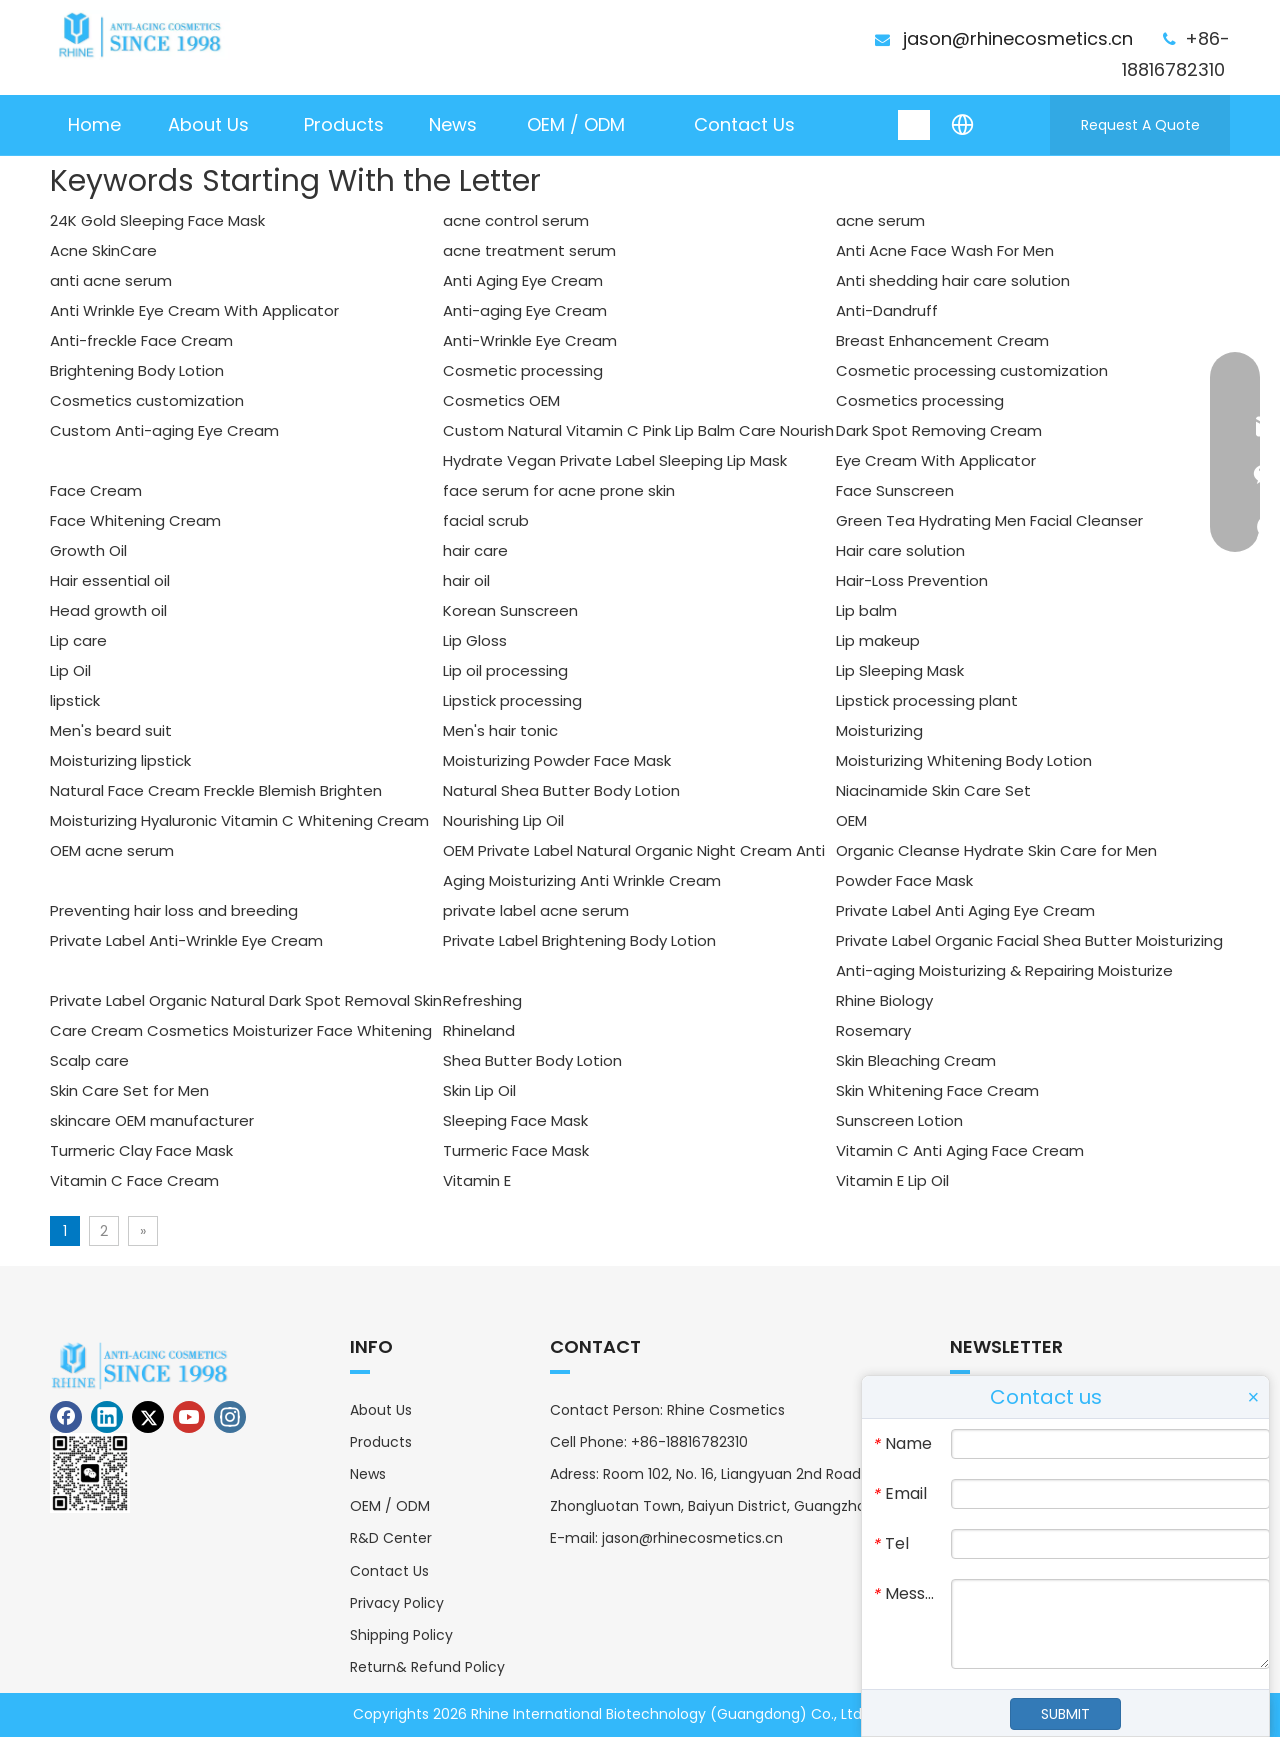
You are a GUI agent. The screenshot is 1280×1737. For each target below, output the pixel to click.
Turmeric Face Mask (516, 1150)
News (368, 1474)
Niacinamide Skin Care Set (933, 790)
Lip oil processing (505, 670)
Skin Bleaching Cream (916, 1060)
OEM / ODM (390, 1506)
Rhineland (479, 1030)
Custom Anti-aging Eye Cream (164, 430)
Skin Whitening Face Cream (937, 1090)
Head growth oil (108, 610)
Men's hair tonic (500, 730)
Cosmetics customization (147, 400)
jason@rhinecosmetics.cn (1018, 38)
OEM (851, 820)
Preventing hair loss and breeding (174, 910)
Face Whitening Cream (135, 520)
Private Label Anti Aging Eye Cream (965, 910)
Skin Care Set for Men (129, 1090)
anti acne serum (111, 280)
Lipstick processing (512, 700)
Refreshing (482, 1000)
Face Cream (96, 490)
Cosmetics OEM (501, 400)
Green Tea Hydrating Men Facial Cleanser (989, 520)
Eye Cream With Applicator (936, 460)
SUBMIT (1065, 1714)
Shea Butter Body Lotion (532, 1060)
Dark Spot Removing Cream (939, 430)
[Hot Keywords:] (915, 125)
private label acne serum (536, 910)
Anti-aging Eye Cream (525, 310)
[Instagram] (230, 1417)
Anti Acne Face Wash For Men (945, 250)
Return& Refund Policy (427, 1667)
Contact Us (389, 1571)
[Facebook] (66, 1417)
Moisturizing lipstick (120, 760)
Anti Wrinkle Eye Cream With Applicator (194, 310)
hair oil (466, 580)
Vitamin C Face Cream (134, 1180)
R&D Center (391, 1538)
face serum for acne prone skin (559, 490)
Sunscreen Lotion (899, 1120)
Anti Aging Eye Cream (523, 280)
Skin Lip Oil (479, 1090)
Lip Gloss (475, 640)
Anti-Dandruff (887, 310)
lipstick (75, 700)
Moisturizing (879, 730)
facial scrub (486, 520)
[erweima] (90, 1473)
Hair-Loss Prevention (912, 580)
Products (381, 1442)
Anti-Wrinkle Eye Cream (530, 340)
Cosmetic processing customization (972, 370)
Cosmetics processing (920, 400)
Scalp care (89, 1060)
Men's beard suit (111, 730)
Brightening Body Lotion (137, 370)
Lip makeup (878, 640)
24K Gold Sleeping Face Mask (157, 220)
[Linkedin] (107, 1417)
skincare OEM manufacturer (152, 1120)
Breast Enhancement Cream (942, 340)
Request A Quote (1140, 125)
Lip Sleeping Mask (900, 670)
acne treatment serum (529, 250)
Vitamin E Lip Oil (892, 1180)
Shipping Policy (401, 1635)
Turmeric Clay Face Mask (141, 1150)
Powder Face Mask (904, 880)
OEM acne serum (112, 850)
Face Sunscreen (895, 490)
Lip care (78, 640)
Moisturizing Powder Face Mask (557, 760)
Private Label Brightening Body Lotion (579, 940)
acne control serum (516, 220)
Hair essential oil (110, 580)
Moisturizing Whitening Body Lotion (964, 760)
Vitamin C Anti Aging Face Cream (960, 1150)
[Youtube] (189, 1417)
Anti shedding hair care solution (953, 280)
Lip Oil (70, 670)
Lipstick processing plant (927, 700)
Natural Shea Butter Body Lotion (561, 790)
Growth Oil (88, 550)
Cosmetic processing (523, 370)
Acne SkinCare (103, 250)
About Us (381, 1410)
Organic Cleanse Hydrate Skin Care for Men (996, 850)
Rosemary (873, 1030)
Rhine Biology (884, 1000)
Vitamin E (477, 1180)
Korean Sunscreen (510, 610)
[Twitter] (148, 1417)
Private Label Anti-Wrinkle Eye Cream (186, 940)
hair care (475, 550)
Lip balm (866, 610)
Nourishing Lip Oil (503, 820)
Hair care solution (900, 550)
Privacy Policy (397, 1603)
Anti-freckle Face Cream (141, 340)
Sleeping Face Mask (515, 1120)
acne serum (880, 220)
